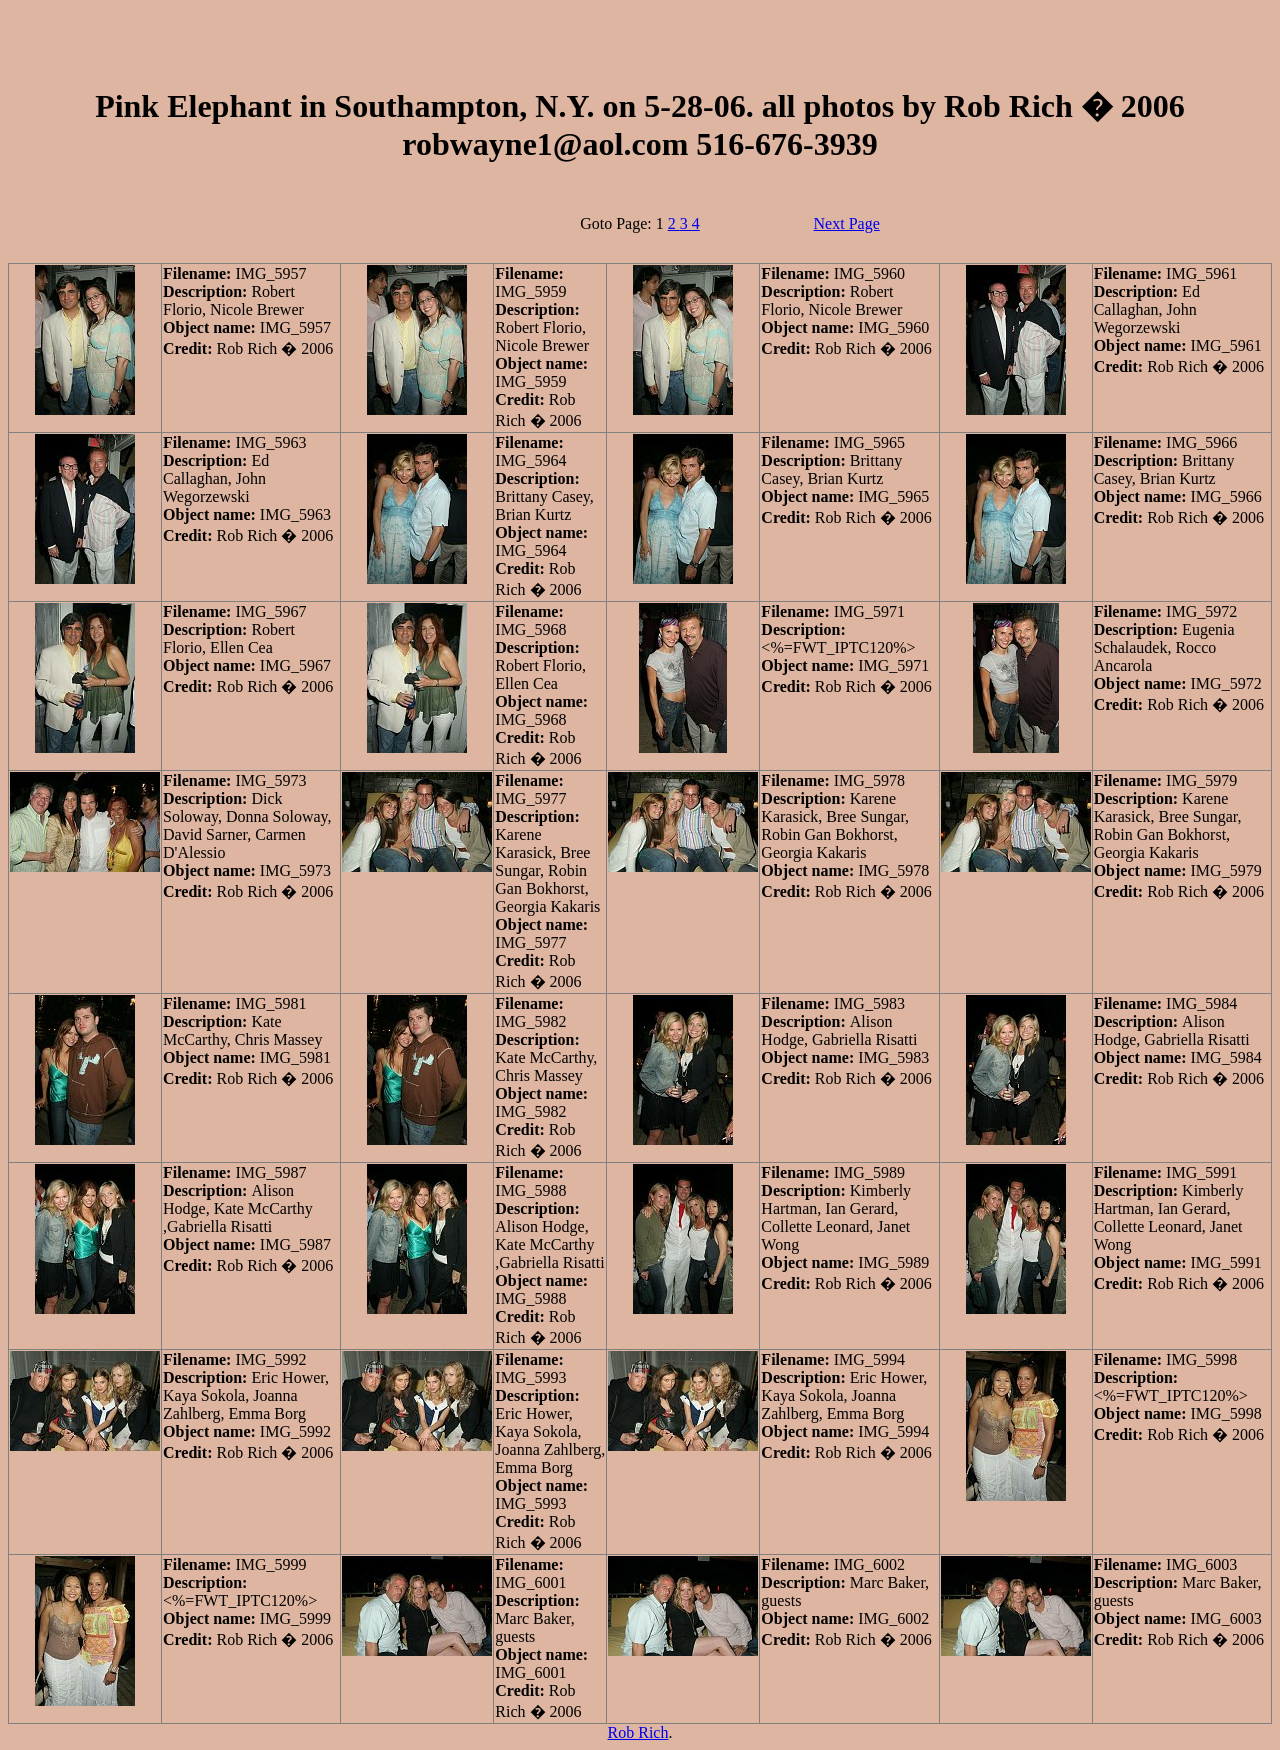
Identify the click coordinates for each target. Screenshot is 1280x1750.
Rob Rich (638, 1732)
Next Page (847, 223)
